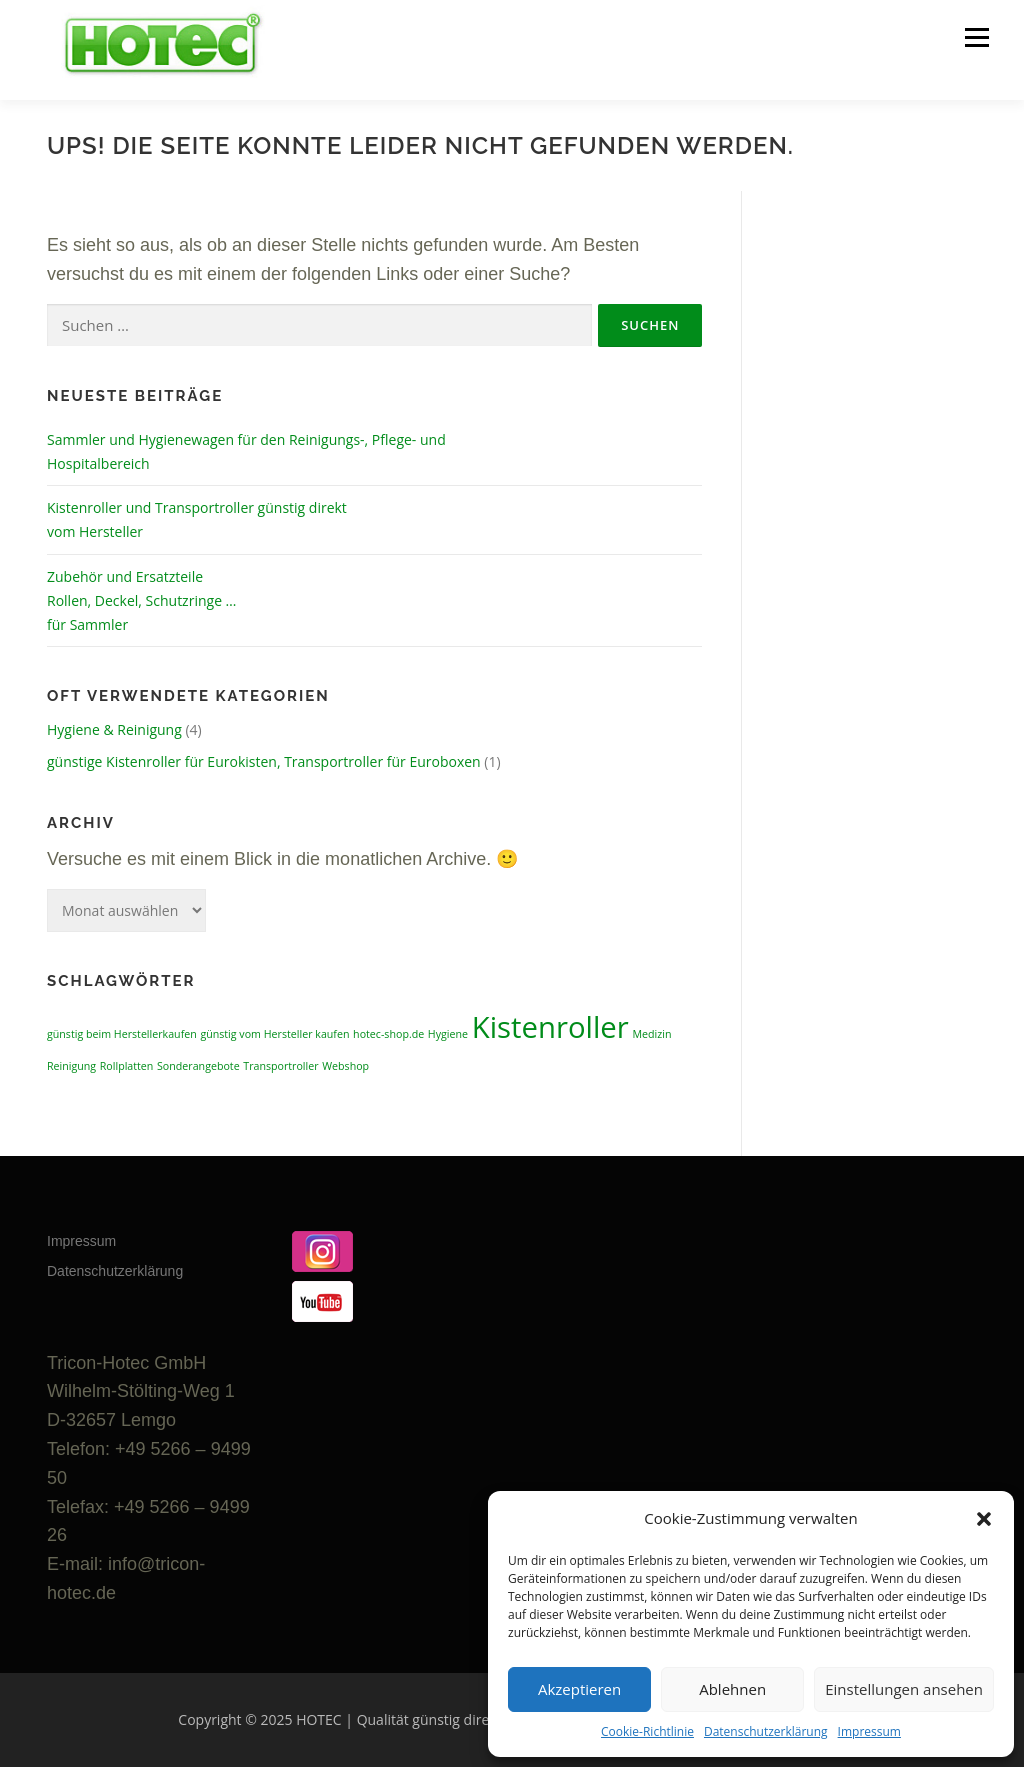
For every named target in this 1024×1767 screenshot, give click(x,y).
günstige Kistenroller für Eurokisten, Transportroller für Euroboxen (264, 761)
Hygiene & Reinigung (114, 729)
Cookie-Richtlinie (647, 1731)
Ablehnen (732, 1689)
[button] (984, 1519)
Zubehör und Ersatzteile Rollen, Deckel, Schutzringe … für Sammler (142, 600)
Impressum (869, 1731)
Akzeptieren (579, 1689)
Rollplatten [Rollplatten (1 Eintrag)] (127, 1066)
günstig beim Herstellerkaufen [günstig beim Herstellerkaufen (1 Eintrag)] (122, 1034)
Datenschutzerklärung (766, 1731)
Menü (976, 37)
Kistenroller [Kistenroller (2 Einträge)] (550, 1027)
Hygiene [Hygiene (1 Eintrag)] (448, 1034)
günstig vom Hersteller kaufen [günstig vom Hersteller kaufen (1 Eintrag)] (274, 1034)
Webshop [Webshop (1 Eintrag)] (345, 1066)
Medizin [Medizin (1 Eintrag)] (651, 1034)
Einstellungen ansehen (904, 1689)
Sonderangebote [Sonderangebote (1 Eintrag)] (198, 1066)
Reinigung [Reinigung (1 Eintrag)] (71, 1066)
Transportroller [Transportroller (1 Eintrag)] (280, 1066)
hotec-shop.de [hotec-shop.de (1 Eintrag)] (388, 1034)
